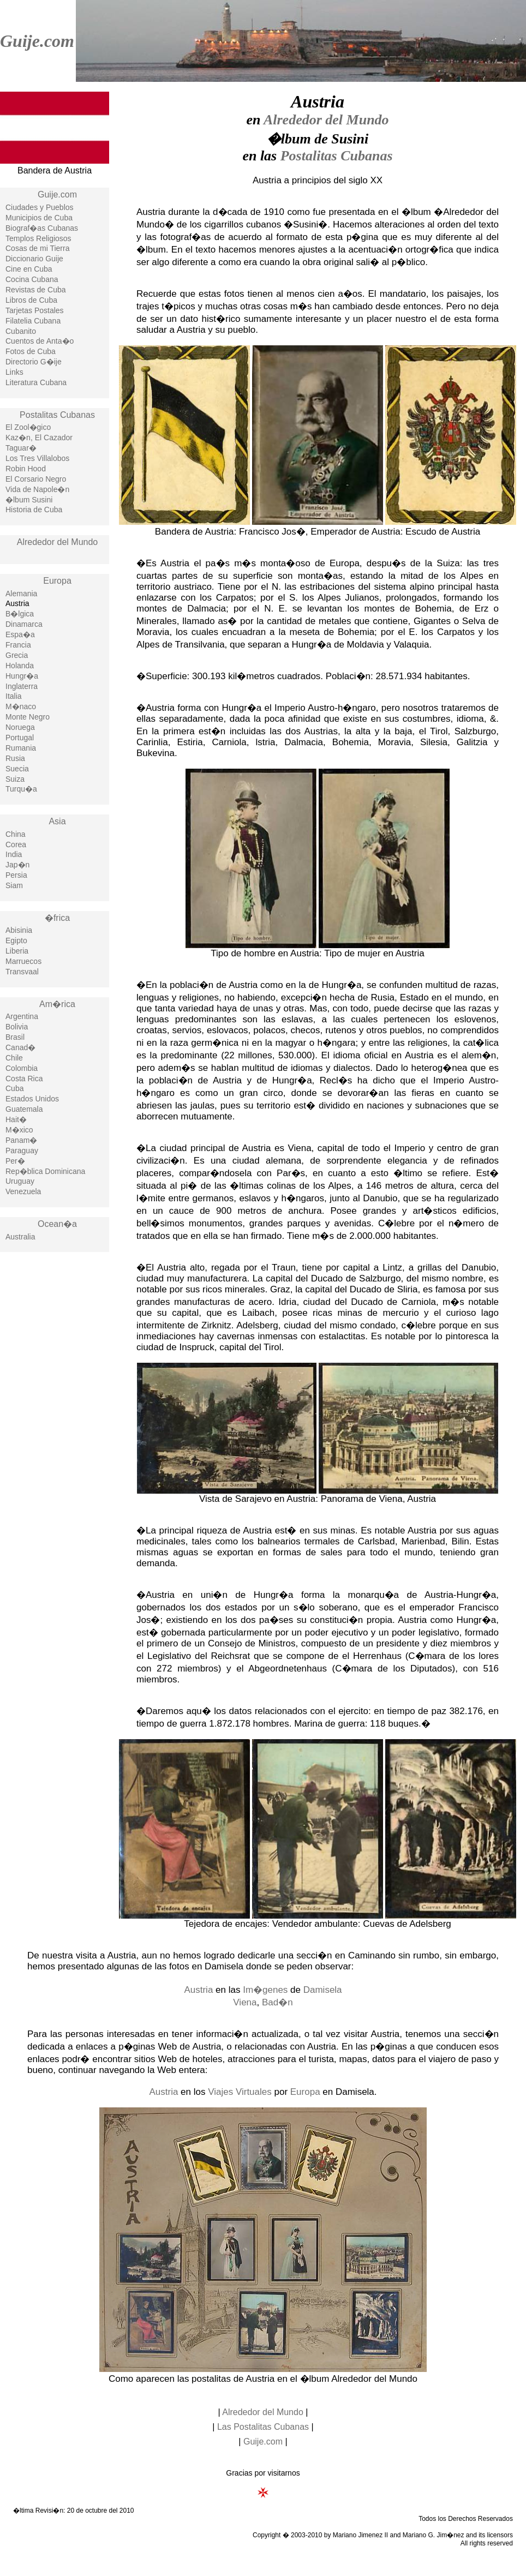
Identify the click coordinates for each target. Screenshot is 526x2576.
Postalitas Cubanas (57, 415)
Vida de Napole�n (37, 489)
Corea (15, 844)
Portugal (19, 737)
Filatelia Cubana (33, 320)
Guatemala (24, 1109)
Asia (57, 821)
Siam (14, 885)
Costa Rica (24, 1078)
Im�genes (265, 1990)
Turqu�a (21, 788)
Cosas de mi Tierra (37, 248)
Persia (16, 875)
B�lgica (19, 613)
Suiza (15, 779)
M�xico (19, 1129)
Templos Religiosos (38, 238)
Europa (57, 580)
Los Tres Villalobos (37, 458)
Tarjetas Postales (34, 310)
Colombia (21, 1068)
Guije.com (37, 41)
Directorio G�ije (33, 361)
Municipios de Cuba (39, 217)
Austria (198, 1990)
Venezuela (23, 1191)
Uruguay (19, 1181)
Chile (14, 1057)
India (13, 854)
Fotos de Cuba (30, 351)
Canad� (20, 1047)
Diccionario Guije (34, 258)
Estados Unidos (32, 1098)
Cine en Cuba (28, 269)
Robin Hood (25, 468)
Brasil (15, 1037)
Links (14, 372)
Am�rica (57, 1004)
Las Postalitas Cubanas (263, 2426)
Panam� (21, 1140)
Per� (15, 1161)
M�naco (20, 706)
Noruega (20, 727)
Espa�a (20, 634)
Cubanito (20, 331)
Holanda (19, 665)
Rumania (20, 748)
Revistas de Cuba (35, 289)
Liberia (16, 950)
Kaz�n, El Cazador (39, 437)
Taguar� (21, 448)
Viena (244, 2002)
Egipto (16, 940)
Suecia (17, 768)
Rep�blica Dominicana (45, 1171)
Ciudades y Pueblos (39, 207)
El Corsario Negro (35, 479)
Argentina (21, 1016)
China (15, 834)
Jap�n (17, 864)
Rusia (15, 758)
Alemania (21, 593)
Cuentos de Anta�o (39, 341)
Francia (18, 644)
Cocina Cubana (31, 279)
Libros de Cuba (31, 300)
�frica (57, 917)
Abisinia (18, 930)
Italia (13, 696)
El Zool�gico (28, 427)
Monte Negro (27, 716)
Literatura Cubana (36, 382)
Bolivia (16, 1026)
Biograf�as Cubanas (41, 228)
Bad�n (277, 2002)
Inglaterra (21, 686)
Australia (20, 1236)
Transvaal (22, 971)
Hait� (16, 1119)
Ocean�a (57, 1224)
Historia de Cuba (33, 509)
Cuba (14, 1088)
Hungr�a (21, 676)
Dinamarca (24, 624)
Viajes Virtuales (240, 2092)
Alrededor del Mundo (57, 542)
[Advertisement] (54, 1435)
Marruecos (23, 961)
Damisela (322, 1990)
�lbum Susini (28, 499)
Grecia (16, 655)
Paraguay (21, 1150)
